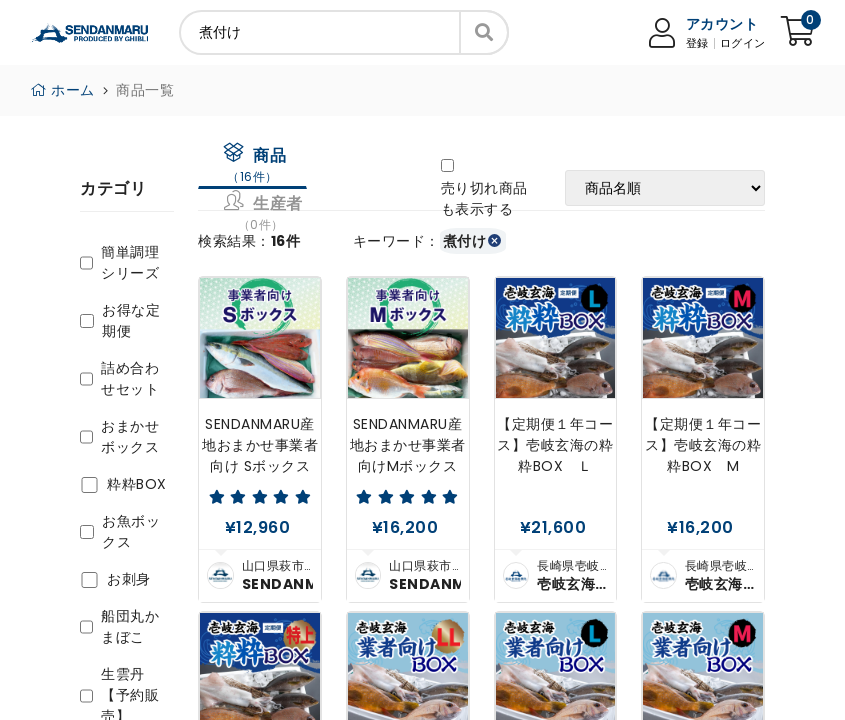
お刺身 (129, 579)
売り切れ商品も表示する (484, 198)
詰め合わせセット (130, 378)
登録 (697, 43)
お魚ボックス (131, 531)
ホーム (62, 90)
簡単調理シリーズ (130, 262)
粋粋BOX (137, 484)
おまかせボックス (130, 436)
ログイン (743, 43)
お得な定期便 (131, 320)
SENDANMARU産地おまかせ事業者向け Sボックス (260, 445)
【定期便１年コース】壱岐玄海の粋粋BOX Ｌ (555, 445)
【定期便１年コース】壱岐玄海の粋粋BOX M (703, 445)
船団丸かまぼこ (130, 626)
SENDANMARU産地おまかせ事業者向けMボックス (408, 445)
